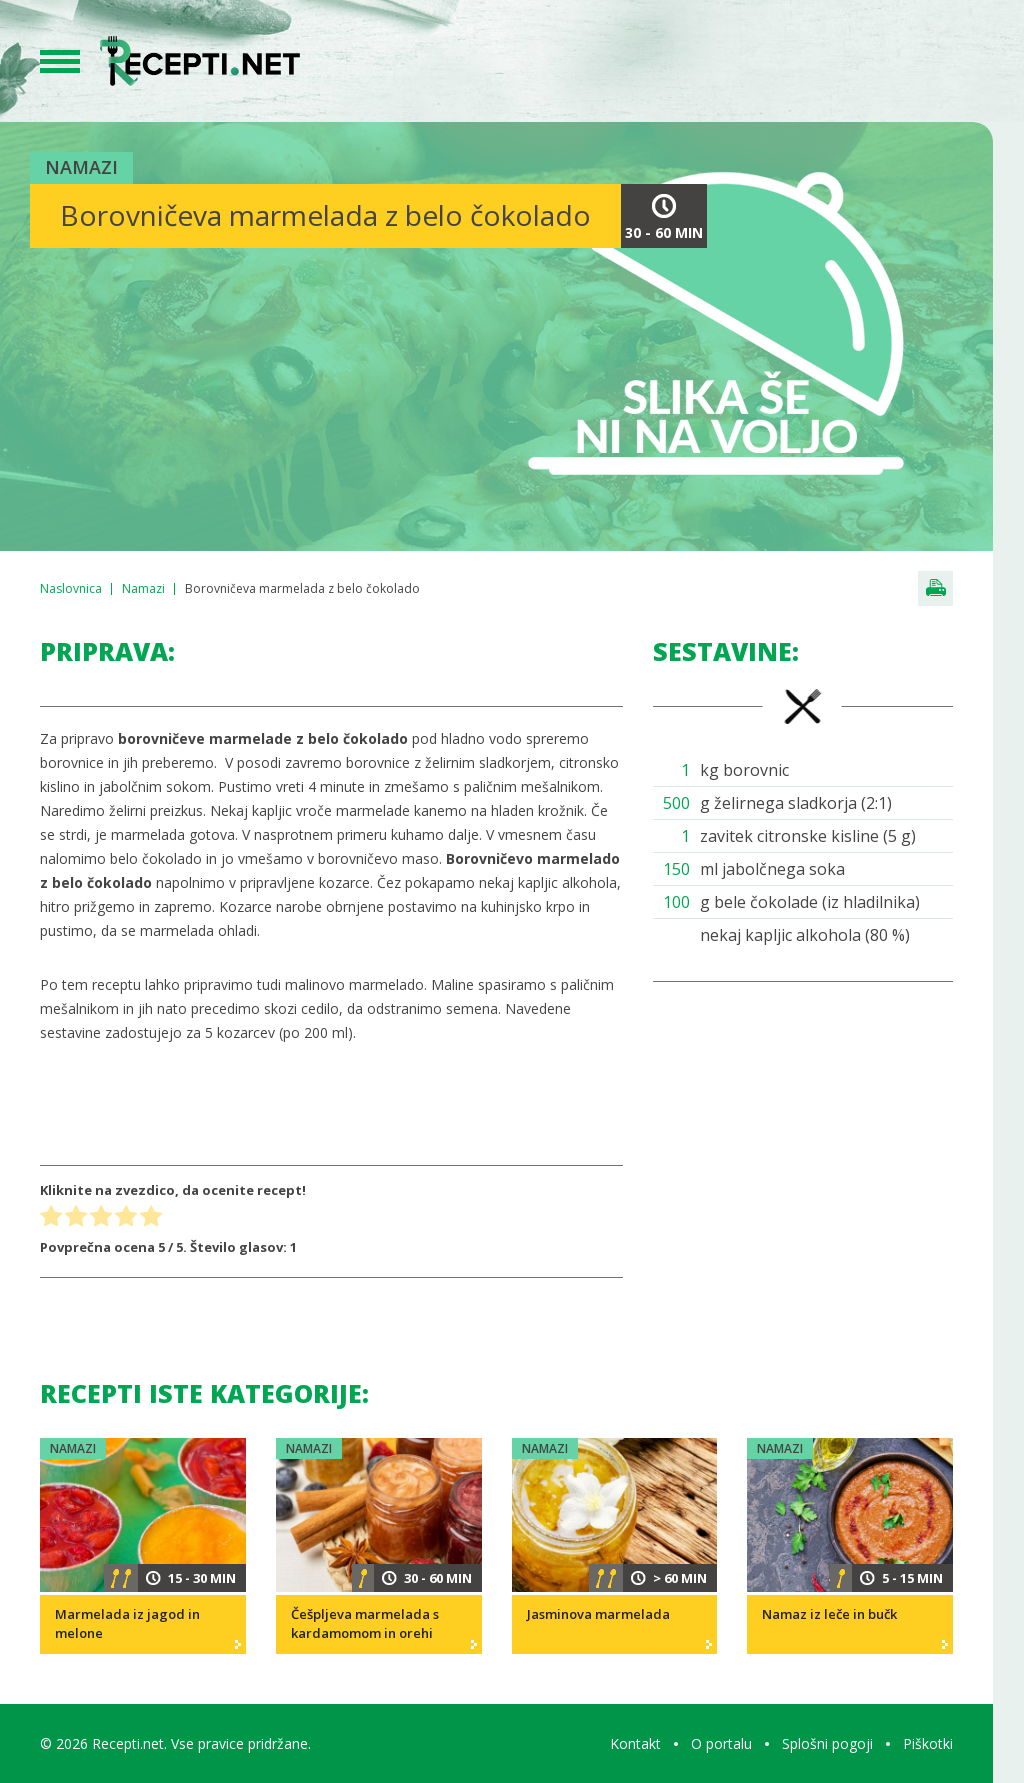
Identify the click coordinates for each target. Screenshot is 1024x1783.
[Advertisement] (803, 1146)
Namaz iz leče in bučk (829, 1614)
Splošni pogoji (827, 1743)
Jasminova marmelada (598, 1614)
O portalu (721, 1743)
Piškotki (928, 1743)
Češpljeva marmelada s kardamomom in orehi (365, 1623)
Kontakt (635, 1743)
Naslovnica (71, 588)
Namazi (81, 167)
